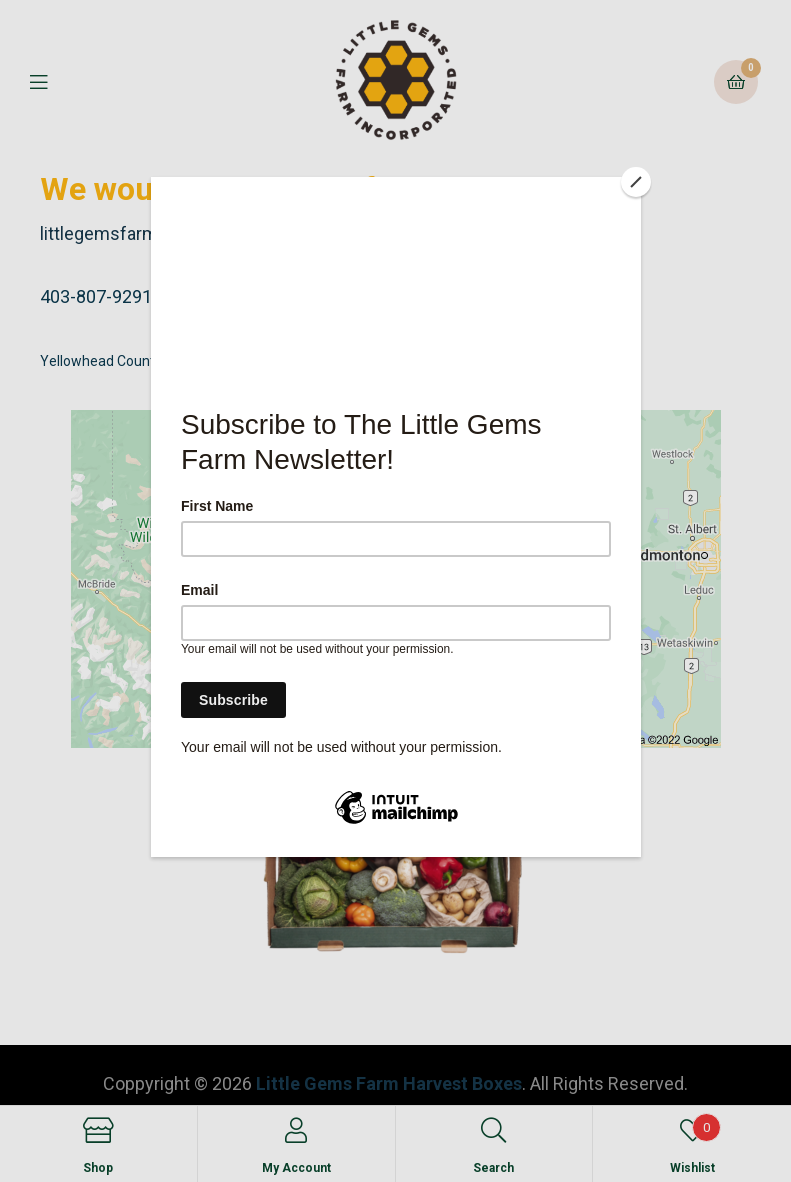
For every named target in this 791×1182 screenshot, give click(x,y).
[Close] (636, 182)
